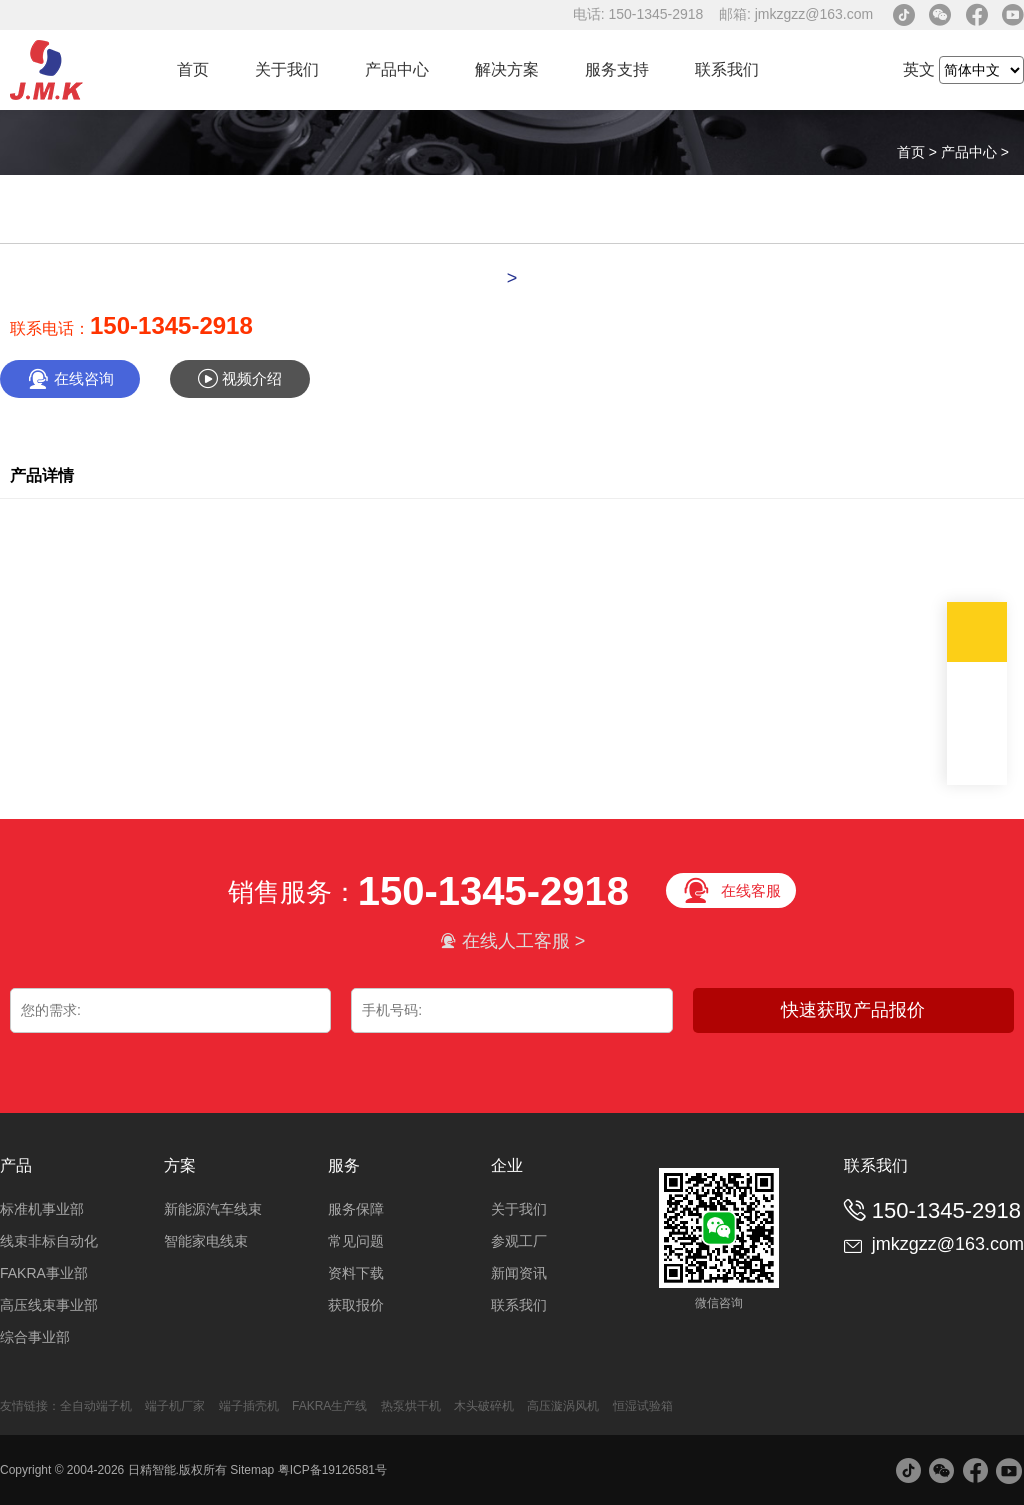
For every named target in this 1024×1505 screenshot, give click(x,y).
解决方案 (507, 69)
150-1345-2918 (171, 325)
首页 (193, 69)
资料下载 (356, 1273)
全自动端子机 (96, 1406)
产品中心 (397, 69)
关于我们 (287, 69)
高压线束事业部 (49, 1305)
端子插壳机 (249, 1406)
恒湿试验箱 (643, 1406)
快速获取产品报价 (853, 1010)
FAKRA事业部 (44, 1273)
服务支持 (617, 69)
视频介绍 (240, 379)
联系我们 (727, 69)
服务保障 (356, 1209)
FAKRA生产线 (329, 1406)
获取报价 (356, 1305)
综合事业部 (35, 1337)
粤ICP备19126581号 (332, 1470)
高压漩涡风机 (563, 1406)
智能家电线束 (206, 1241)
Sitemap (252, 1470)
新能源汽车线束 (213, 1209)
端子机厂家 (175, 1406)
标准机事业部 (42, 1209)
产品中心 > (975, 152)
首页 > (919, 152)
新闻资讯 (519, 1273)
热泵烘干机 (412, 1406)
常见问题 (356, 1241)
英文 (919, 69)
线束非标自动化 (49, 1241)
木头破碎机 (484, 1406)
